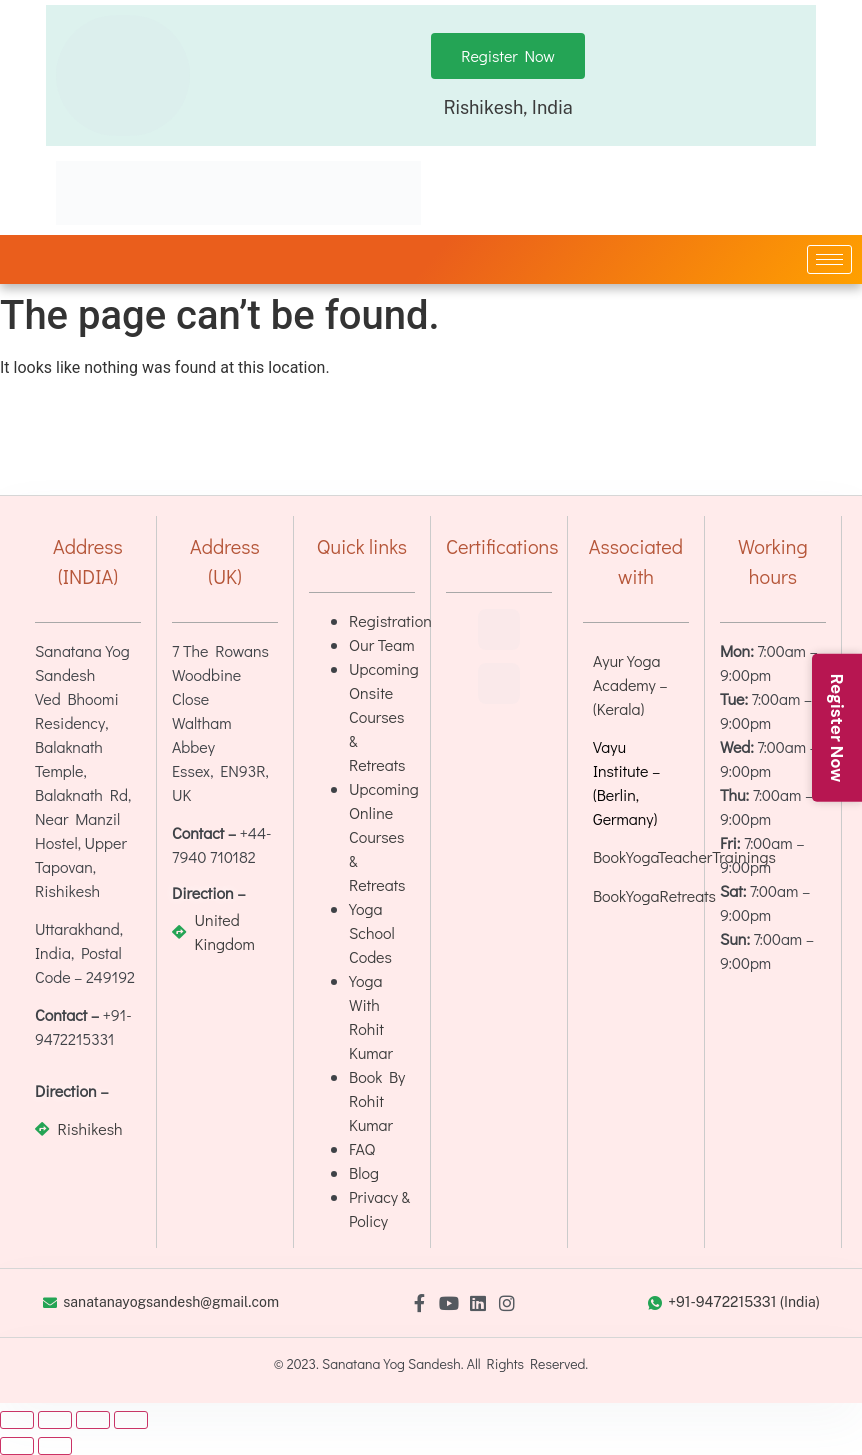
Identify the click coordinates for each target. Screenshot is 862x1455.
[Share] (93, 1420)
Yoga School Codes (372, 932)
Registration (390, 620)
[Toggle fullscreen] (55, 1420)
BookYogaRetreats (654, 895)
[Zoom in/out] (17, 1420)
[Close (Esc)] (131, 1420)
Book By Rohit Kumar (377, 1100)
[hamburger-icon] (829, 259)
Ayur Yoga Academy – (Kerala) (630, 684)
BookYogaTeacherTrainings (684, 856)
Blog (364, 1172)
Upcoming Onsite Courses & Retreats (384, 716)
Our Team (382, 644)
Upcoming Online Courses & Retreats (384, 836)
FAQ (362, 1148)
